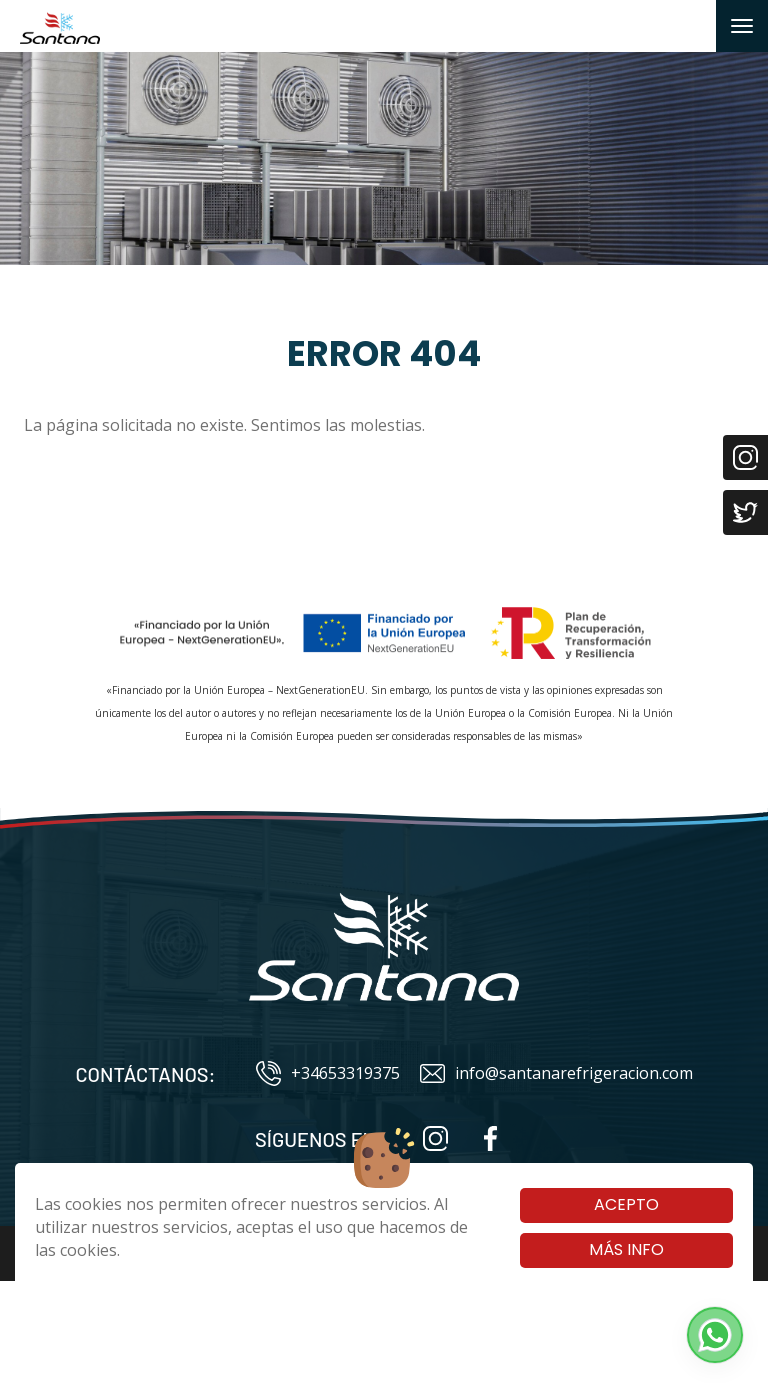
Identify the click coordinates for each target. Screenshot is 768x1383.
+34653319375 (328, 1073)
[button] (715, 1335)
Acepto (626, 1204)
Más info (626, 1249)
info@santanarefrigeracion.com (556, 1073)
